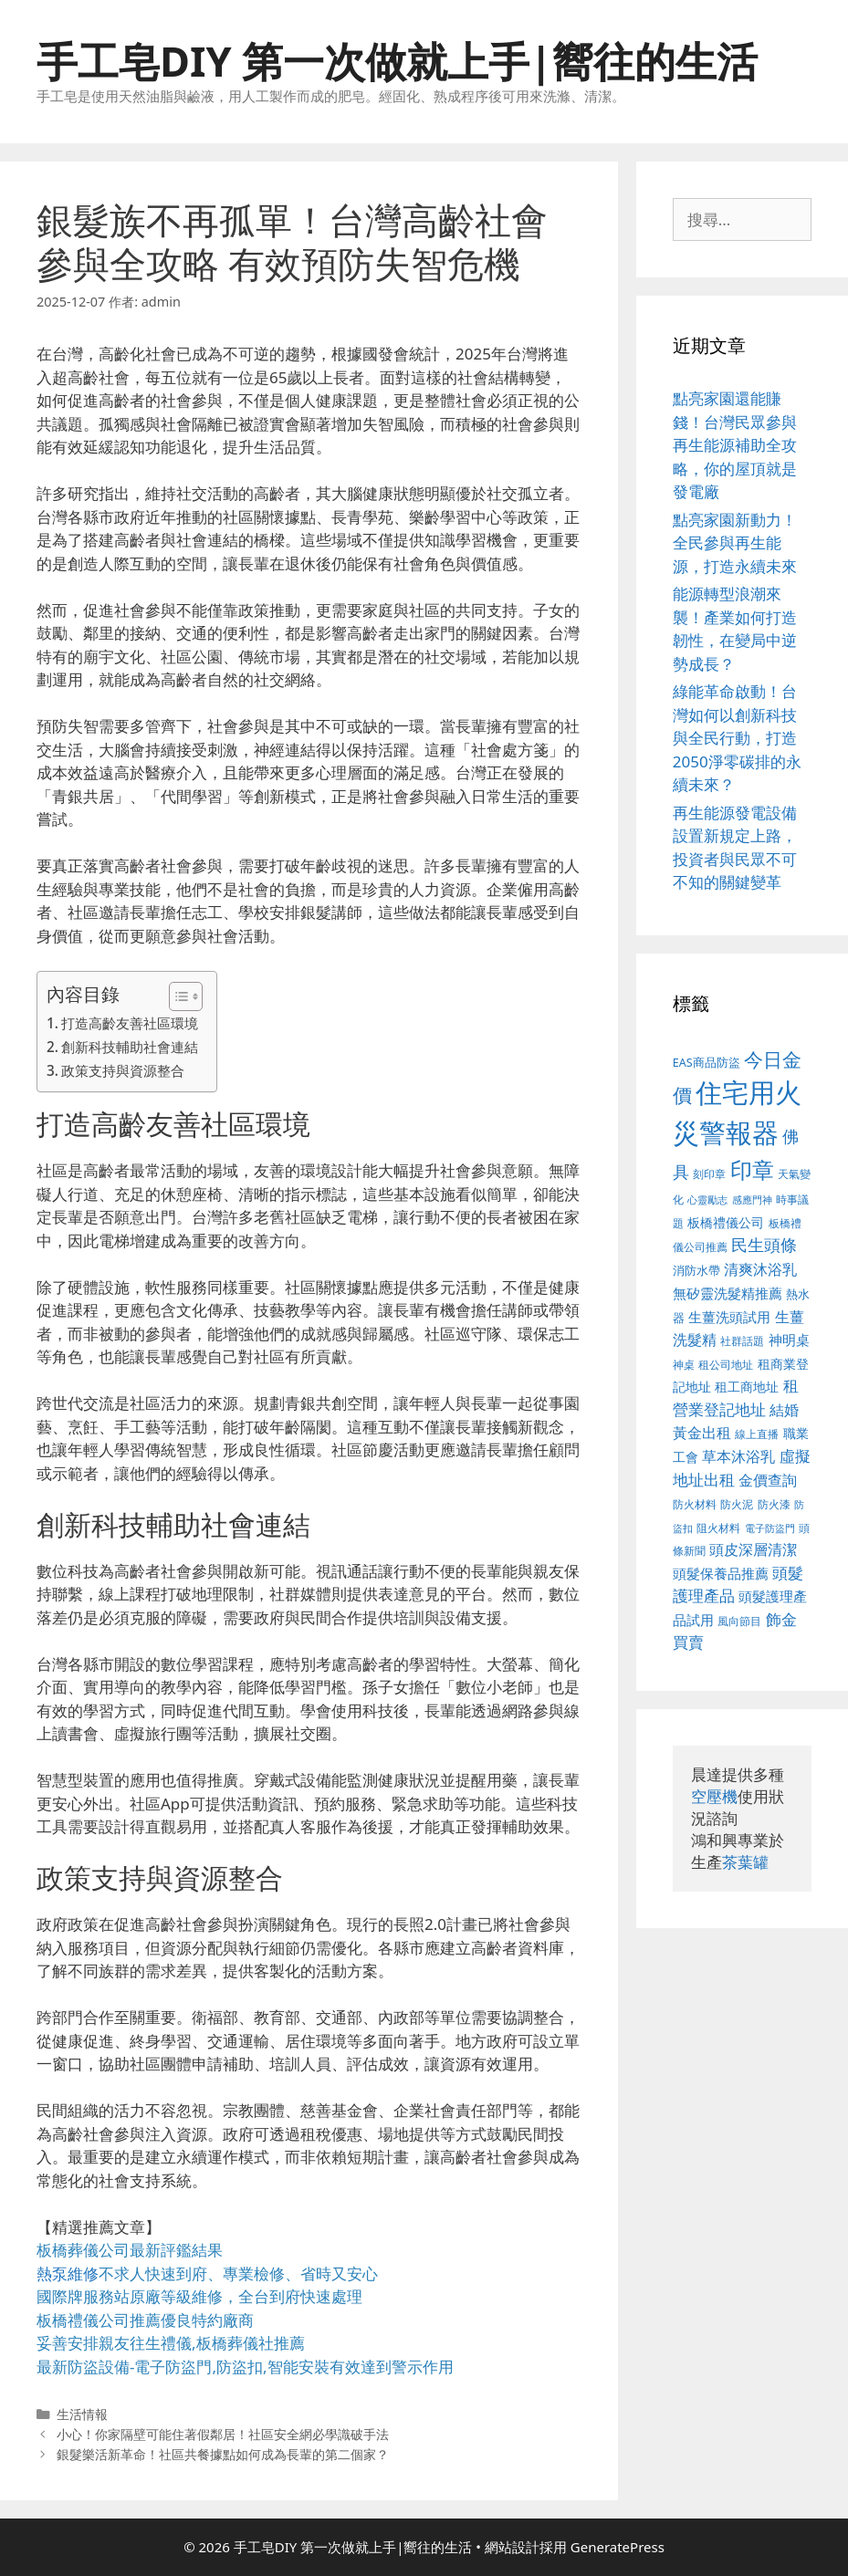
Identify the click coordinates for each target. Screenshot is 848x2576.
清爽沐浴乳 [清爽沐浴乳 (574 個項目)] (760, 1268)
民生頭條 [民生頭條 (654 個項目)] (764, 1245)
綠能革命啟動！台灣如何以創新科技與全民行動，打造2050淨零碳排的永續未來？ (737, 738)
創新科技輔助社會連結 (129, 1047)
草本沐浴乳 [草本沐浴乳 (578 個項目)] (738, 1455)
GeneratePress (618, 2547)
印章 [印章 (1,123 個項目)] (752, 1169)
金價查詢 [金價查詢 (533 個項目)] (767, 1480)
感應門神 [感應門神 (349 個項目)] (752, 1200)
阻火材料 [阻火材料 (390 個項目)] (718, 1528)
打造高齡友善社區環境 (129, 1023)
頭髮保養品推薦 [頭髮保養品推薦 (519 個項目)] (721, 1573)
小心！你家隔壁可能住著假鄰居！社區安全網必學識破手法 (223, 2434)
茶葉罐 (745, 1861)
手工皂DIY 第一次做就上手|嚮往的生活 (397, 61)
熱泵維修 (68, 2273)
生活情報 (82, 2414)
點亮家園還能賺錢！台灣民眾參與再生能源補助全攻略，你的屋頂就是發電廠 (735, 445)
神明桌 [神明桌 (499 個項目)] (789, 1339)
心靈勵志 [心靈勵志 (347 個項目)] (707, 1200)
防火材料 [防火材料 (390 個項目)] (695, 1504)
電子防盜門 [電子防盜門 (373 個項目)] (770, 1528)
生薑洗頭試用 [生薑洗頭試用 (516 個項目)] (729, 1317)
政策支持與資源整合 (122, 1070)
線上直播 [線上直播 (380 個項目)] (757, 1433)
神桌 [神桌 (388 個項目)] (684, 1364)
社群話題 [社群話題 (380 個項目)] (742, 1340)
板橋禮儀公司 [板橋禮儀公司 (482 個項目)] (725, 1222)
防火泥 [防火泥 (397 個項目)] (736, 1504)
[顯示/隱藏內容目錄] (176, 996)
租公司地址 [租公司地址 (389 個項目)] (725, 1364)
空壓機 (714, 1796)
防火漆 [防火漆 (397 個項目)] (774, 1504)
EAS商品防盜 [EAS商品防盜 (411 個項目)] (706, 1062)
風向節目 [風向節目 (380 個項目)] (739, 1620)
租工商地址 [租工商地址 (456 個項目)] (747, 1386)
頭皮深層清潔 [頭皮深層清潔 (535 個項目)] (753, 1549)
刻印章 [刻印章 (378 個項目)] (709, 1173)
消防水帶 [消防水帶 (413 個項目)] (696, 1270)
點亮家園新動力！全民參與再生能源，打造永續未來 (735, 543)
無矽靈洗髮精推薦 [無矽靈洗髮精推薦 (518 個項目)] (727, 1293)
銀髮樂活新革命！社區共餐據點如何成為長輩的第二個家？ (223, 2454)
